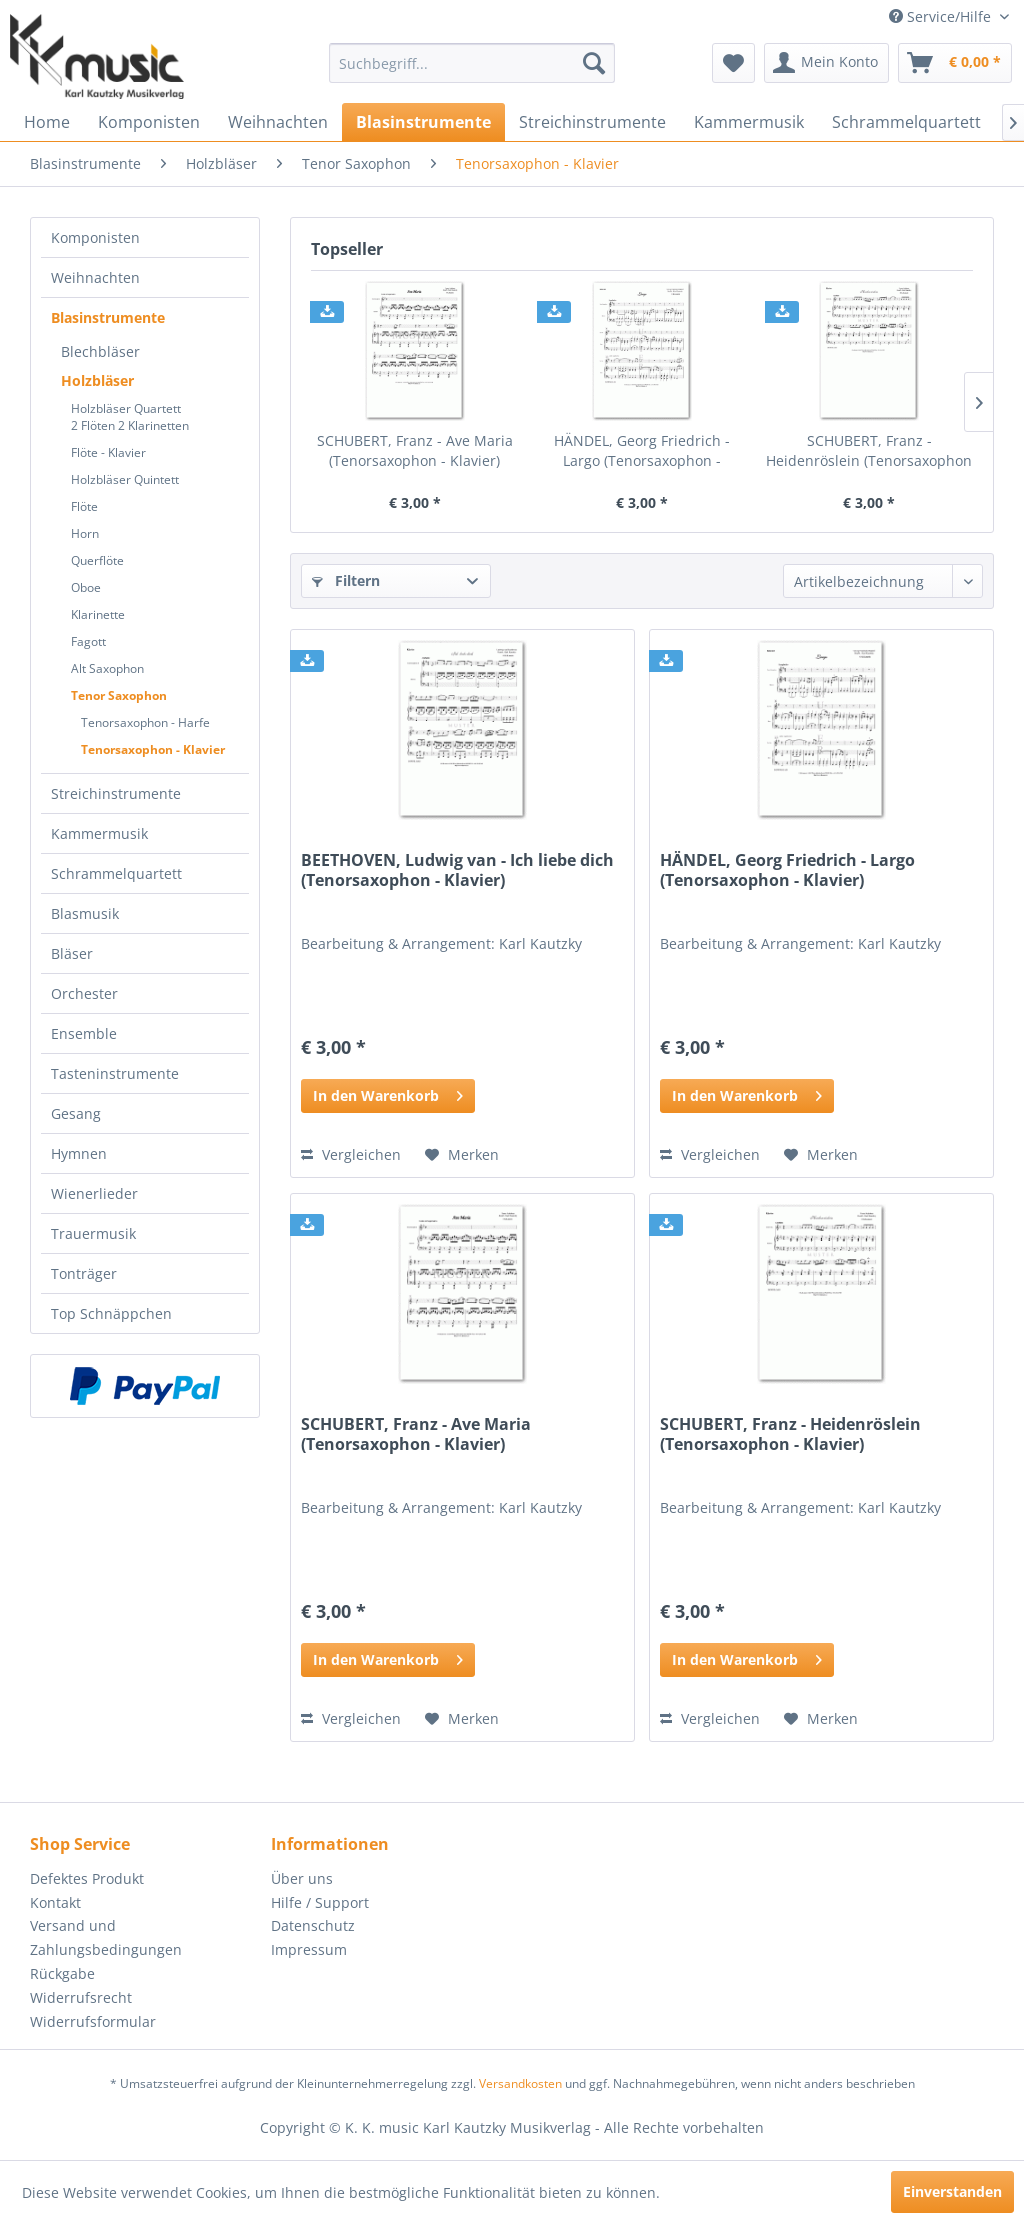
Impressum (309, 1949)
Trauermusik (93, 1233)
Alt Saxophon (107, 668)
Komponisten (95, 237)
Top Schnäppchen (111, 1313)
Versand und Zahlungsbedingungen (106, 1937)
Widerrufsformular (93, 2021)
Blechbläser (100, 351)
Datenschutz (313, 1925)
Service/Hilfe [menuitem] (942, 16)
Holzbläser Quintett (125, 479)
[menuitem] (472, 63)
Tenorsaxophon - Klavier (153, 749)
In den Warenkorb (388, 1092)
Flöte (84, 506)
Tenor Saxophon (119, 695)
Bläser (72, 953)
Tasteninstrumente (115, 1073)
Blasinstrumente (108, 317)
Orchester (84, 993)
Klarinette (98, 614)
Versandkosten (520, 2083)
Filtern (346, 580)
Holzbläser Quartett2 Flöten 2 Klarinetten (130, 417)
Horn (85, 533)
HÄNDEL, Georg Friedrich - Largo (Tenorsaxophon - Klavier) (642, 451)
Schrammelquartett (116, 873)
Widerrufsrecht (81, 1997)
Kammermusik (99, 833)
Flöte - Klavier (108, 452)
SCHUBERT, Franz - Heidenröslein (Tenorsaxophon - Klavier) (869, 451)
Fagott (88, 641)
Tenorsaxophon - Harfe (145, 722)
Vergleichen (351, 1154)
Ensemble (84, 1033)
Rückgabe (62, 1973)
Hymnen (79, 1153)
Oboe (86, 587)
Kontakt (55, 1902)
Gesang (76, 1113)
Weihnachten (95, 277)
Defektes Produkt (87, 1878)
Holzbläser (97, 380)
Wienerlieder (94, 1193)
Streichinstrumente (116, 793)
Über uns (302, 1878)
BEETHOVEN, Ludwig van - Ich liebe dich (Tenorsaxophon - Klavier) (457, 870)
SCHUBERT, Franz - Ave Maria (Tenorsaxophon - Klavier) (415, 450)
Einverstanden (952, 2191)
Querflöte (97, 560)
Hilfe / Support (320, 1902)
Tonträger (84, 1273)
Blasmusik (85, 913)
